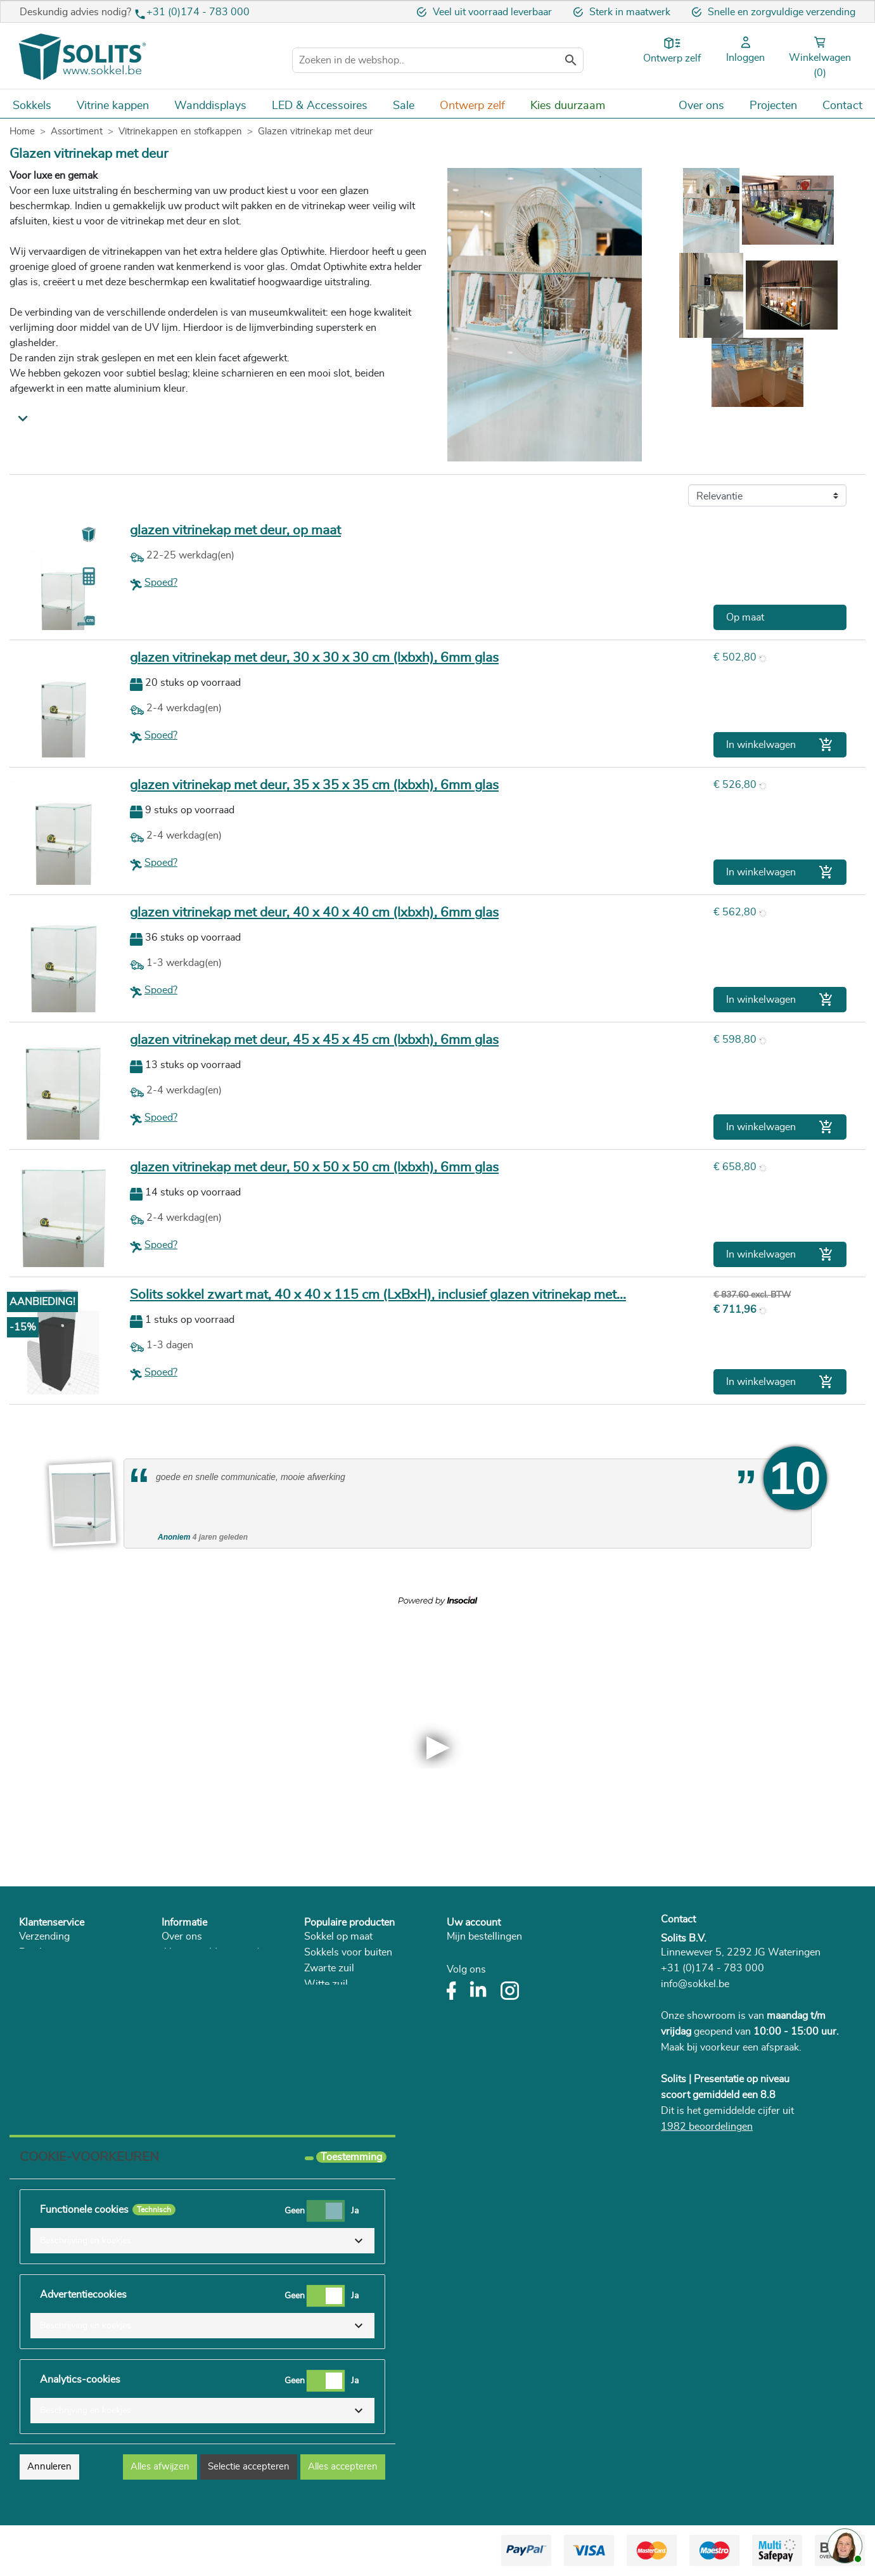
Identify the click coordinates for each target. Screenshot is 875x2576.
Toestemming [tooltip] (351, 2157)
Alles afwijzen (160, 2466)
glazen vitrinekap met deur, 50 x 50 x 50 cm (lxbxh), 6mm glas (314, 1167)
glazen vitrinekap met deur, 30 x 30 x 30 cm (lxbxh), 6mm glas (314, 657)
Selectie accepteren (249, 2466)
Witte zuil (326, 1984)
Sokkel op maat (338, 1936)
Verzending (44, 1936)
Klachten (38, 2000)
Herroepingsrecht (58, 1984)
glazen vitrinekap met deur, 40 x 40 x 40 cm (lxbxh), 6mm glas (314, 912)
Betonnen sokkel (341, 2031)
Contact (678, 1919)
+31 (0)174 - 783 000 (198, 12)
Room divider (334, 2111)
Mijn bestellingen (484, 1936)
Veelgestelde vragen (63, 2016)
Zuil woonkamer (340, 2063)
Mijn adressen (478, 1952)
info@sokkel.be (695, 1984)
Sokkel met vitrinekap (352, 2095)
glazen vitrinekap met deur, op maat (235, 530)
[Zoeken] (438, 60)
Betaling (37, 1952)
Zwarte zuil (329, 1968)
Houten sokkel (336, 2000)
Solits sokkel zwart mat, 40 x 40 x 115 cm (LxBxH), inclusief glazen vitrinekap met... (378, 1294)
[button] (202, 2240)
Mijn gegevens (479, 1968)
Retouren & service (61, 1968)
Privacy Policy (193, 1968)
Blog (172, 2016)
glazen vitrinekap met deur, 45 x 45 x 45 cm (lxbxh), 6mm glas (314, 1039)
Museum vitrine (338, 2079)
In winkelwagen (780, 744)
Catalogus (184, 2000)
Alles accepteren (343, 2466)
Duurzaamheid (194, 1984)
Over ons (182, 1936)
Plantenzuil (329, 2047)
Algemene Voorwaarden (216, 1952)
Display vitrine (336, 2016)
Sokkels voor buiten (348, 1952)
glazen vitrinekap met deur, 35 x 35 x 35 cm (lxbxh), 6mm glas (314, 785)
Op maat (745, 617)
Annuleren (49, 2466)
